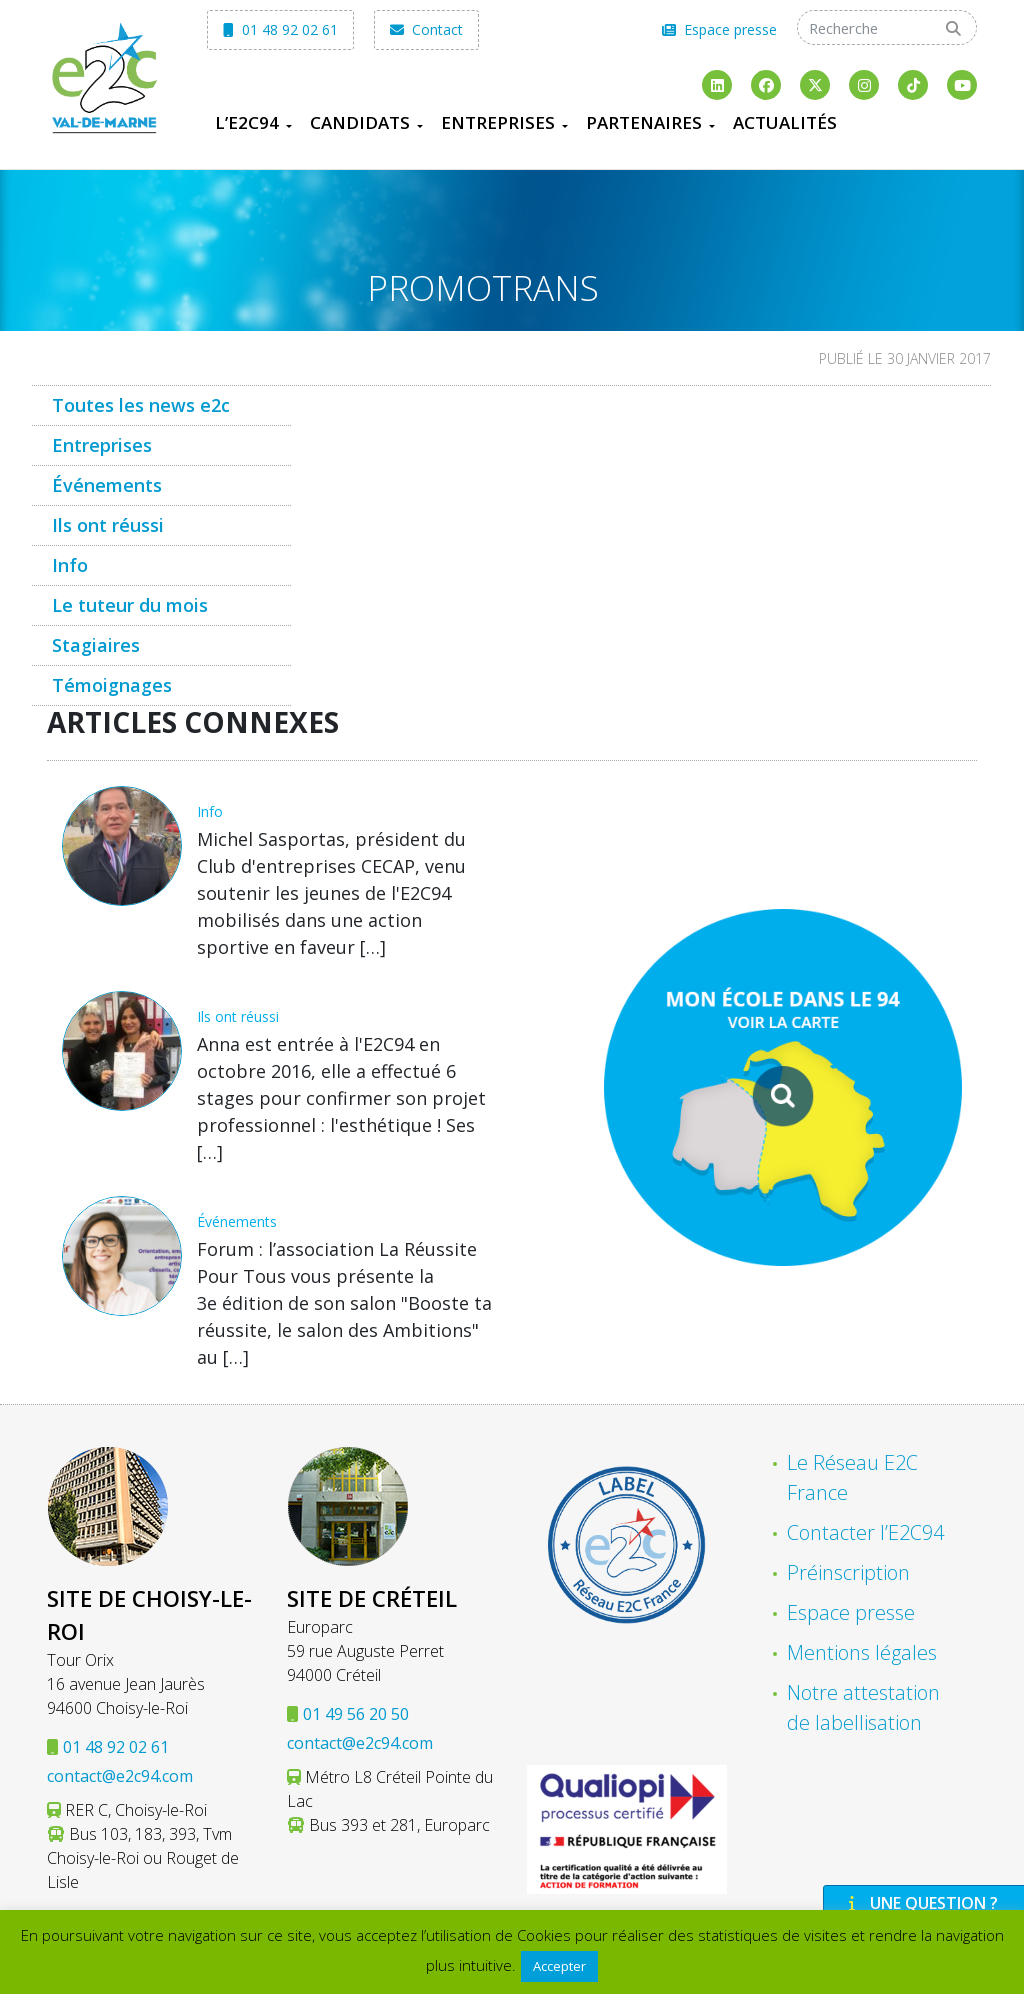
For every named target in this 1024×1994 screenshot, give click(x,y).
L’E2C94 (247, 122)
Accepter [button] (559, 1966)
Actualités (785, 122)
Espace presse (719, 29)
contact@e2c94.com (120, 1776)
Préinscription (848, 1572)
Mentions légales (862, 1652)
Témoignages (112, 685)
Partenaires (644, 122)
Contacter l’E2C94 (865, 1532)
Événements (107, 485)
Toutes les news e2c (141, 405)
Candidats (360, 122)
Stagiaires (96, 645)
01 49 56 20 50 (356, 1714)
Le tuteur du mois (130, 605)
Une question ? (921, 1903)
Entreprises (498, 122)
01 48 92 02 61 (280, 29)
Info (70, 565)
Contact (426, 29)
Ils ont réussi (108, 525)
